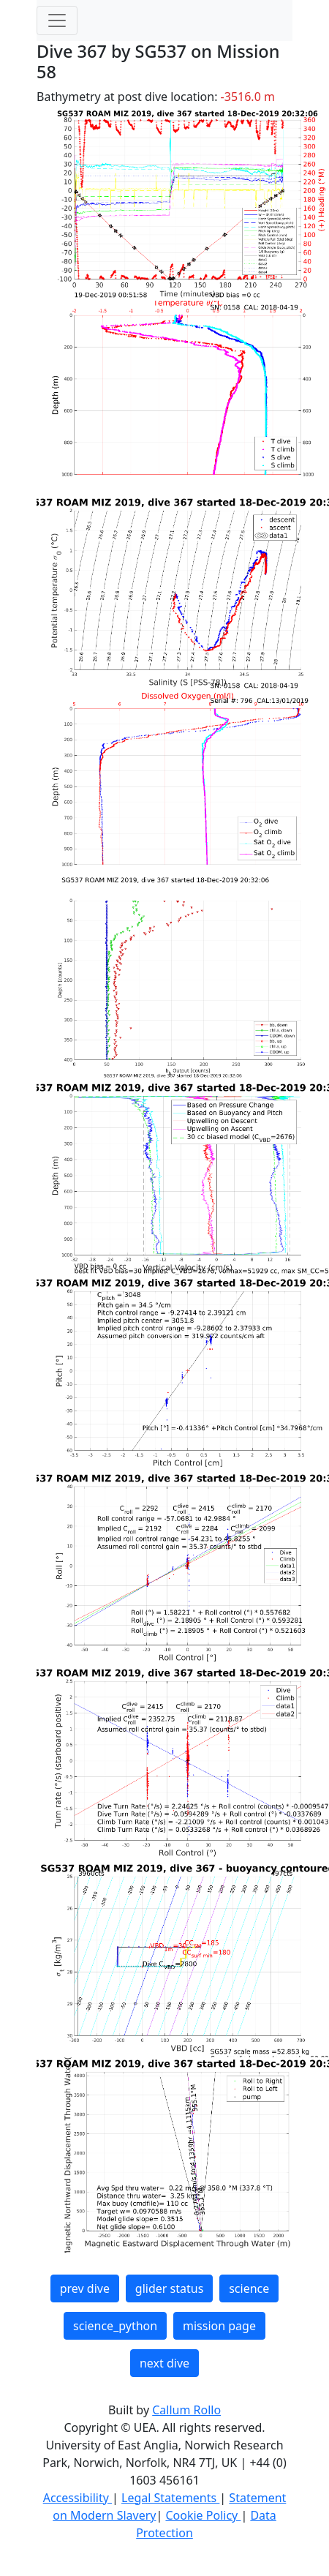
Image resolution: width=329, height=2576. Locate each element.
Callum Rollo (186, 2410)
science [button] (249, 2288)
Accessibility (77, 2498)
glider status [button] (169, 2288)
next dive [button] (164, 2363)
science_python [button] (115, 2326)
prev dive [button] (85, 2288)
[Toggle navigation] (57, 20)
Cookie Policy (203, 2515)
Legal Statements (170, 2498)
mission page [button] (219, 2326)
